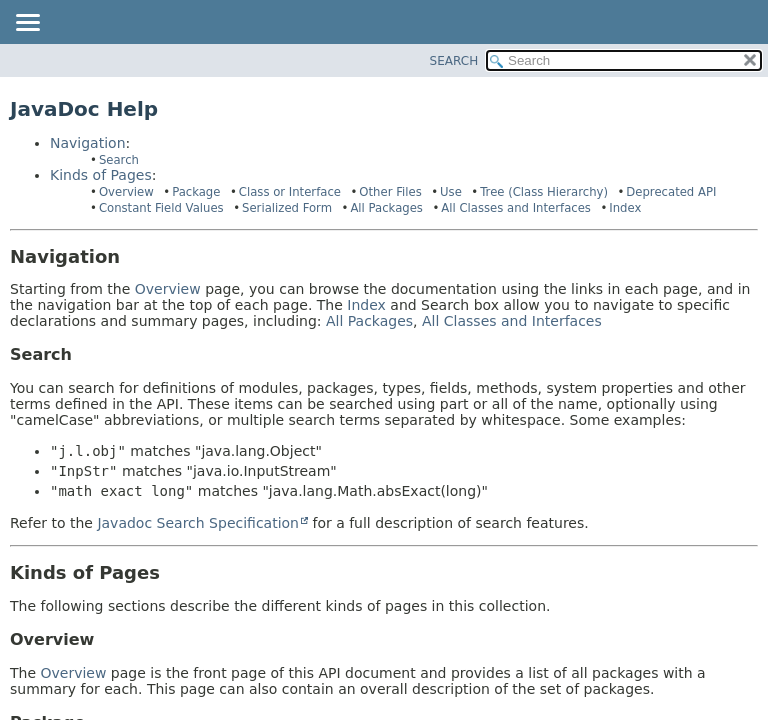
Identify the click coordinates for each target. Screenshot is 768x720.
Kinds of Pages (101, 175)
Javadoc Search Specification (198, 523)
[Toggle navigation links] (27, 24)
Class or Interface (290, 192)
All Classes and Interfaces (516, 208)
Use (451, 192)
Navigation (88, 143)
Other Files (390, 192)
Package (196, 192)
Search (119, 160)
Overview (126, 192)
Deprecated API (671, 192)
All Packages (386, 208)
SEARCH (454, 61)
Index (625, 208)
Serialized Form (287, 208)
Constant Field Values (161, 208)
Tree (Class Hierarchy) (544, 192)
